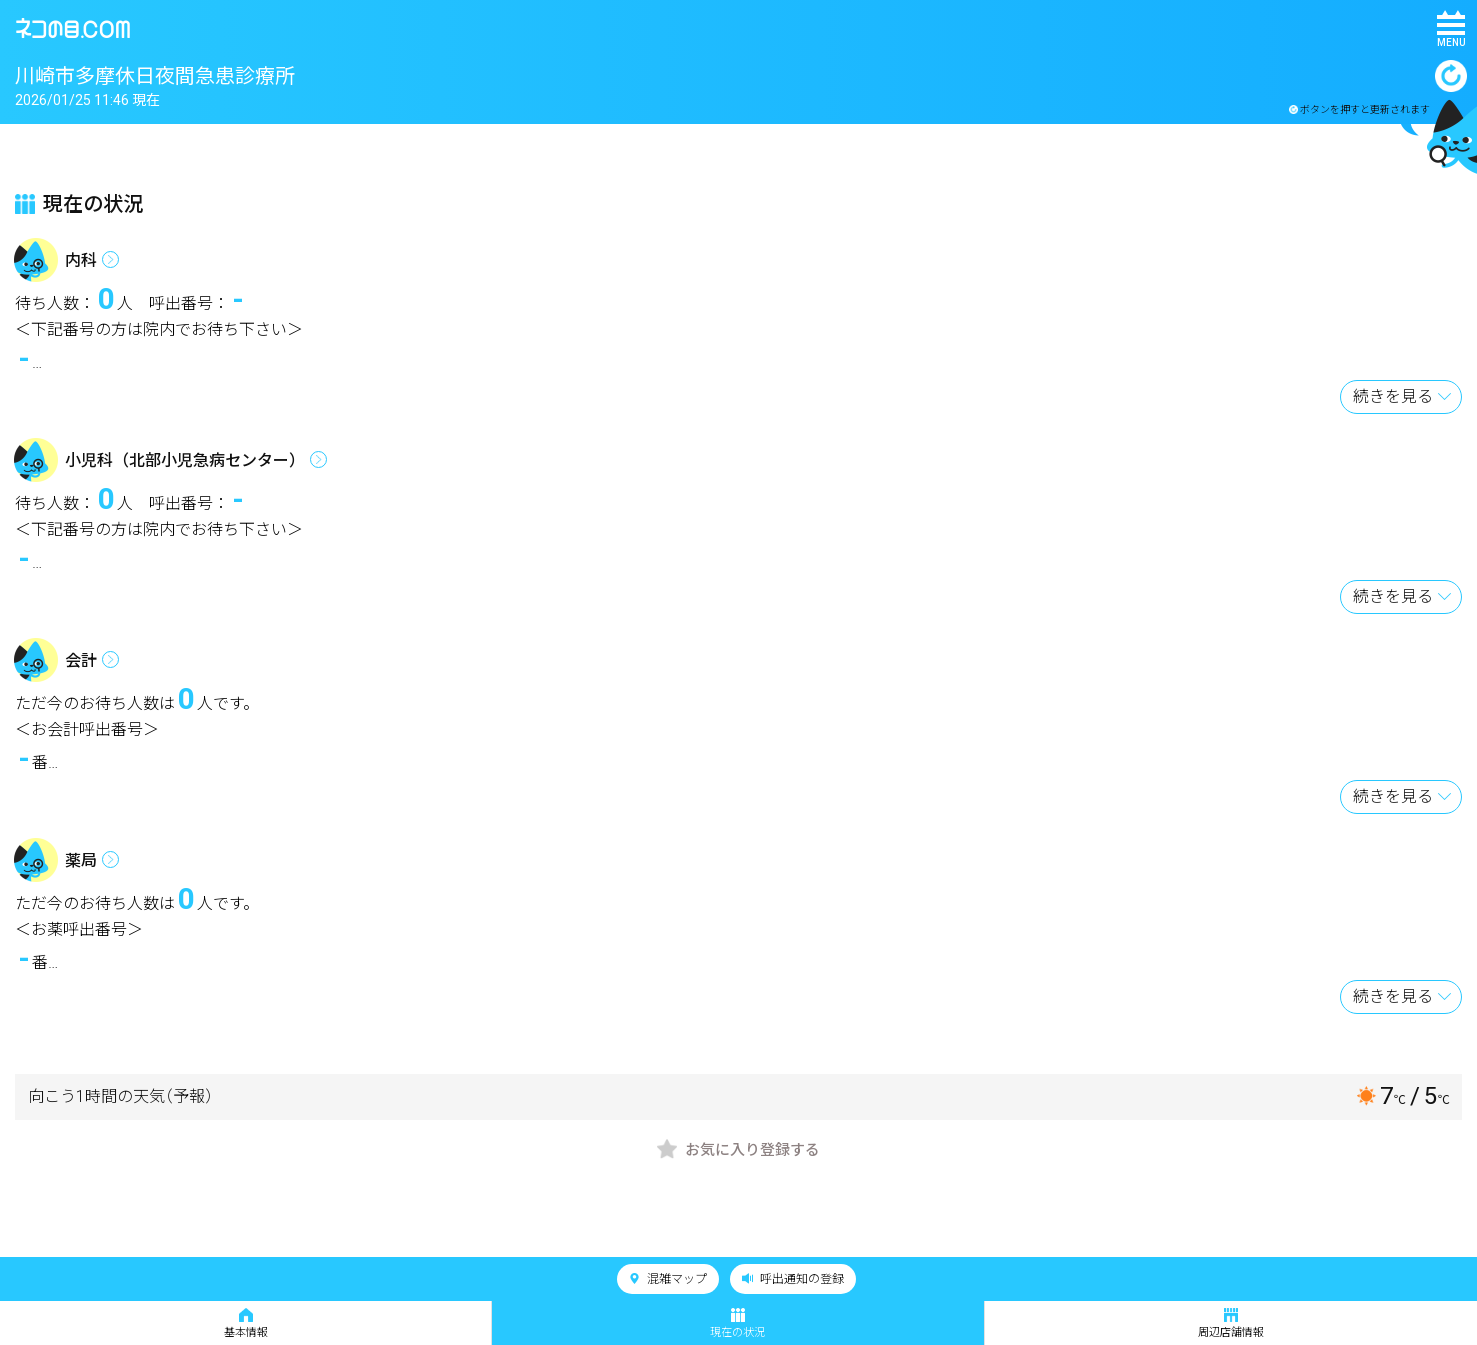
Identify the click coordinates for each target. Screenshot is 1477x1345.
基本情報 (246, 1323)
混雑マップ (668, 1279)
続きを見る (1393, 396)
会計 (81, 660)
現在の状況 (737, 1323)
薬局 (81, 860)
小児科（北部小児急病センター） (185, 460)
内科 (81, 260)
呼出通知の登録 (793, 1279)
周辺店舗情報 (1231, 1323)
